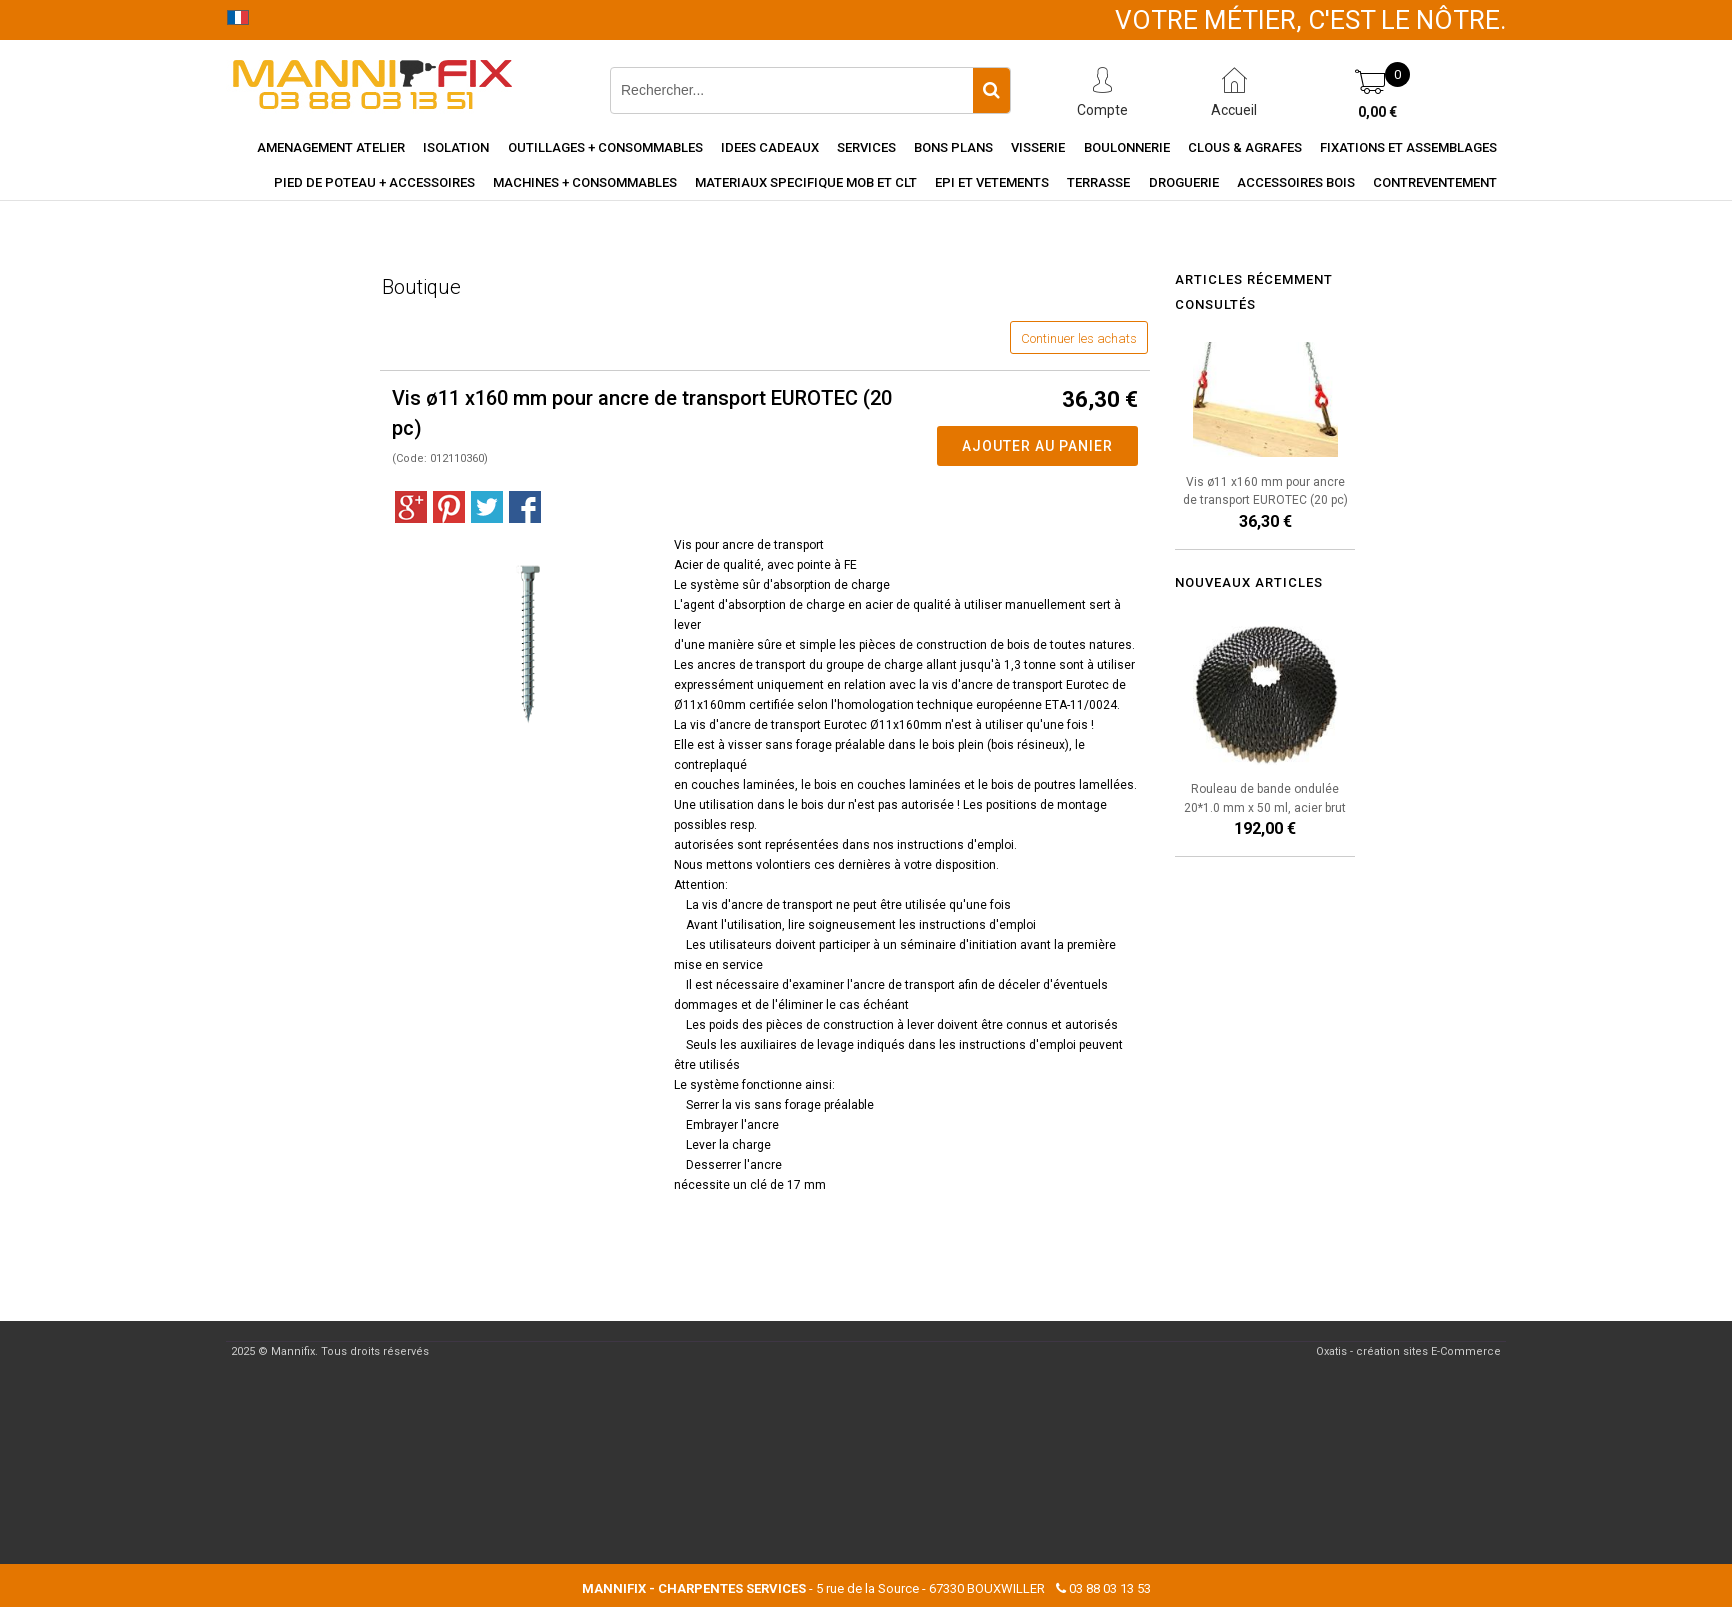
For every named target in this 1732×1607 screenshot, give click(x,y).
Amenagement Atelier (331, 147)
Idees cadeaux (770, 147)
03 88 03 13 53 (1110, 1588)
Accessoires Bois (1296, 182)
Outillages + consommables (605, 147)
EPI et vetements (992, 182)
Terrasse (1098, 182)
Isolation (456, 147)
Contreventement (1435, 182)
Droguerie (1184, 182)
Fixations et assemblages (1408, 147)
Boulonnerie (1127, 147)
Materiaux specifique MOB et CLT (806, 182)
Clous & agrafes (1245, 147)
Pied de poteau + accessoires (374, 182)
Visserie (1038, 147)
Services (866, 147)
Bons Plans (953, 147)
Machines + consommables (585, 182)
